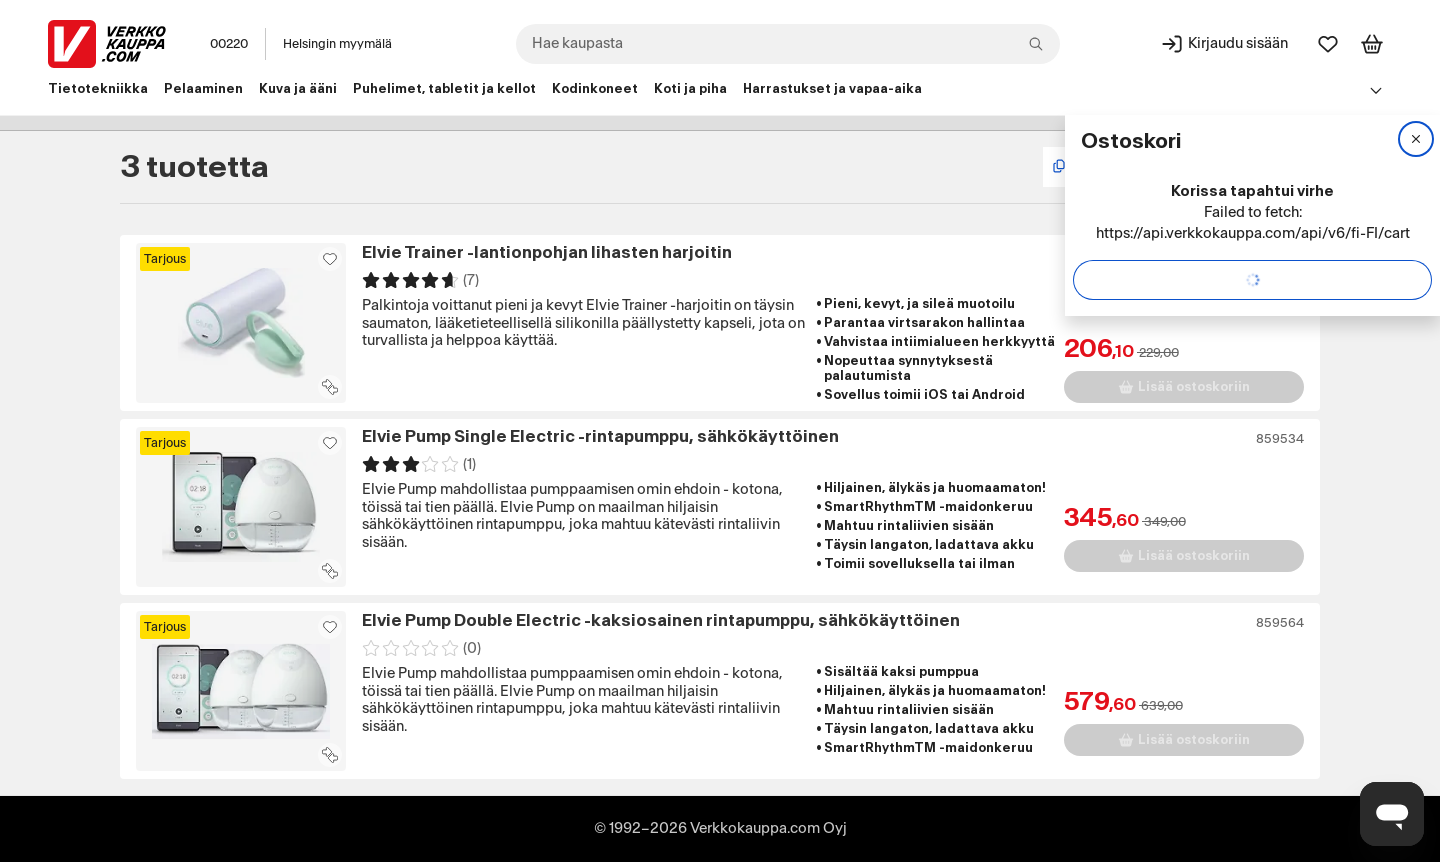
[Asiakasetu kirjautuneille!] (330, 259)
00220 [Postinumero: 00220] (229, 44)
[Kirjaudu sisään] (1224, 44)
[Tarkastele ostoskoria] (1372, 44)
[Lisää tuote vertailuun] (330, 387)
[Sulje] (1416, 139)
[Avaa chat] (1392, 814)
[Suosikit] (1328, 44)
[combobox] (788, 44)
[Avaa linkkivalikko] (1376, 90)
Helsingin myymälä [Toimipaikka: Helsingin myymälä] (337, 44)
